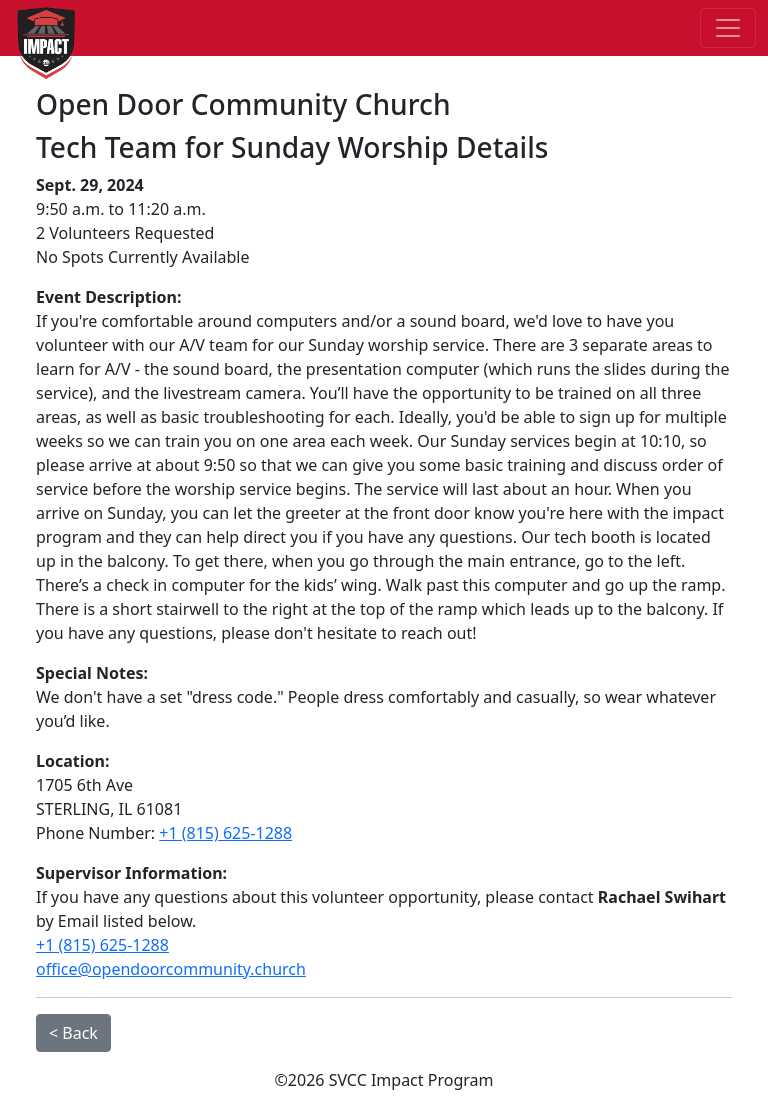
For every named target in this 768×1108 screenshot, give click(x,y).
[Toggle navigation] (728, 28)
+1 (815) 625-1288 (225, 833)
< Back (73, 1033)
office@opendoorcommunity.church (171, 969)
